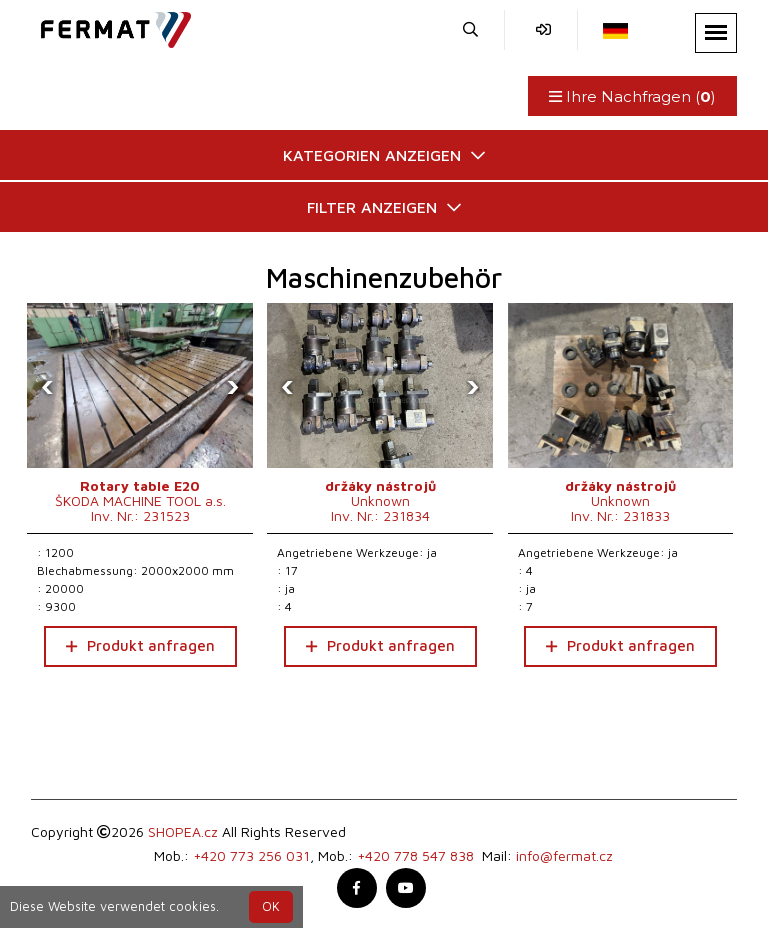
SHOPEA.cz (183, 831)
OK (271, 906)
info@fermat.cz (564, 855)
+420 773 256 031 (251, 855)
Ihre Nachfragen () (632, 96)
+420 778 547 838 (415, 855)
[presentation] (47, 386)
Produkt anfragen (140, 645)
